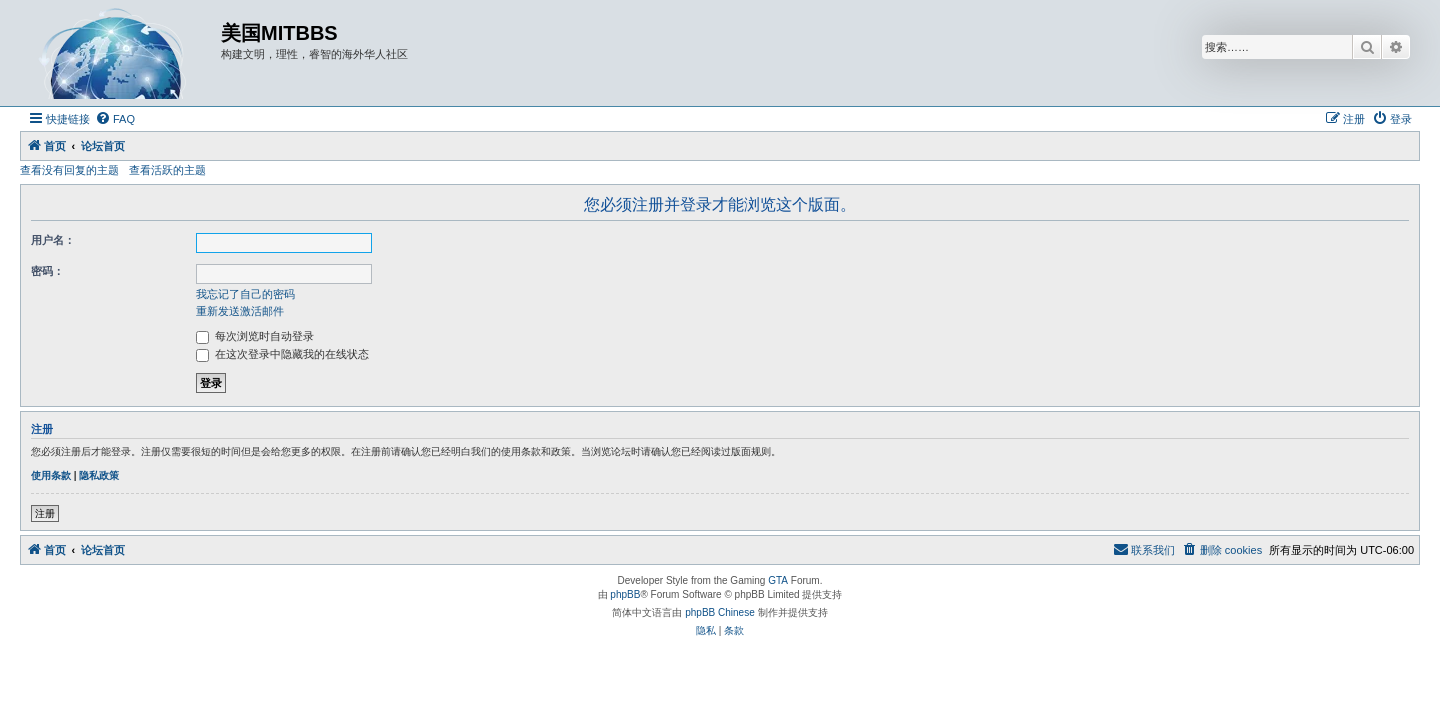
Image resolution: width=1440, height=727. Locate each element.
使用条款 (51, 475)
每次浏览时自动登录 (255, 336)
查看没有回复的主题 (69, 170)
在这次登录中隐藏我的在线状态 (282, 354)
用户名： (53, 240)
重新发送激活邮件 (240, 311)
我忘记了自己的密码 (245, 294)
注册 (45, 513)
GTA (778, 580)
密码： (47, 271)
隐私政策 (99, 475)
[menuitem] (115, 119)
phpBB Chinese (720, 612)
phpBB (625, 594)
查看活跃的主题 (167, 170)
